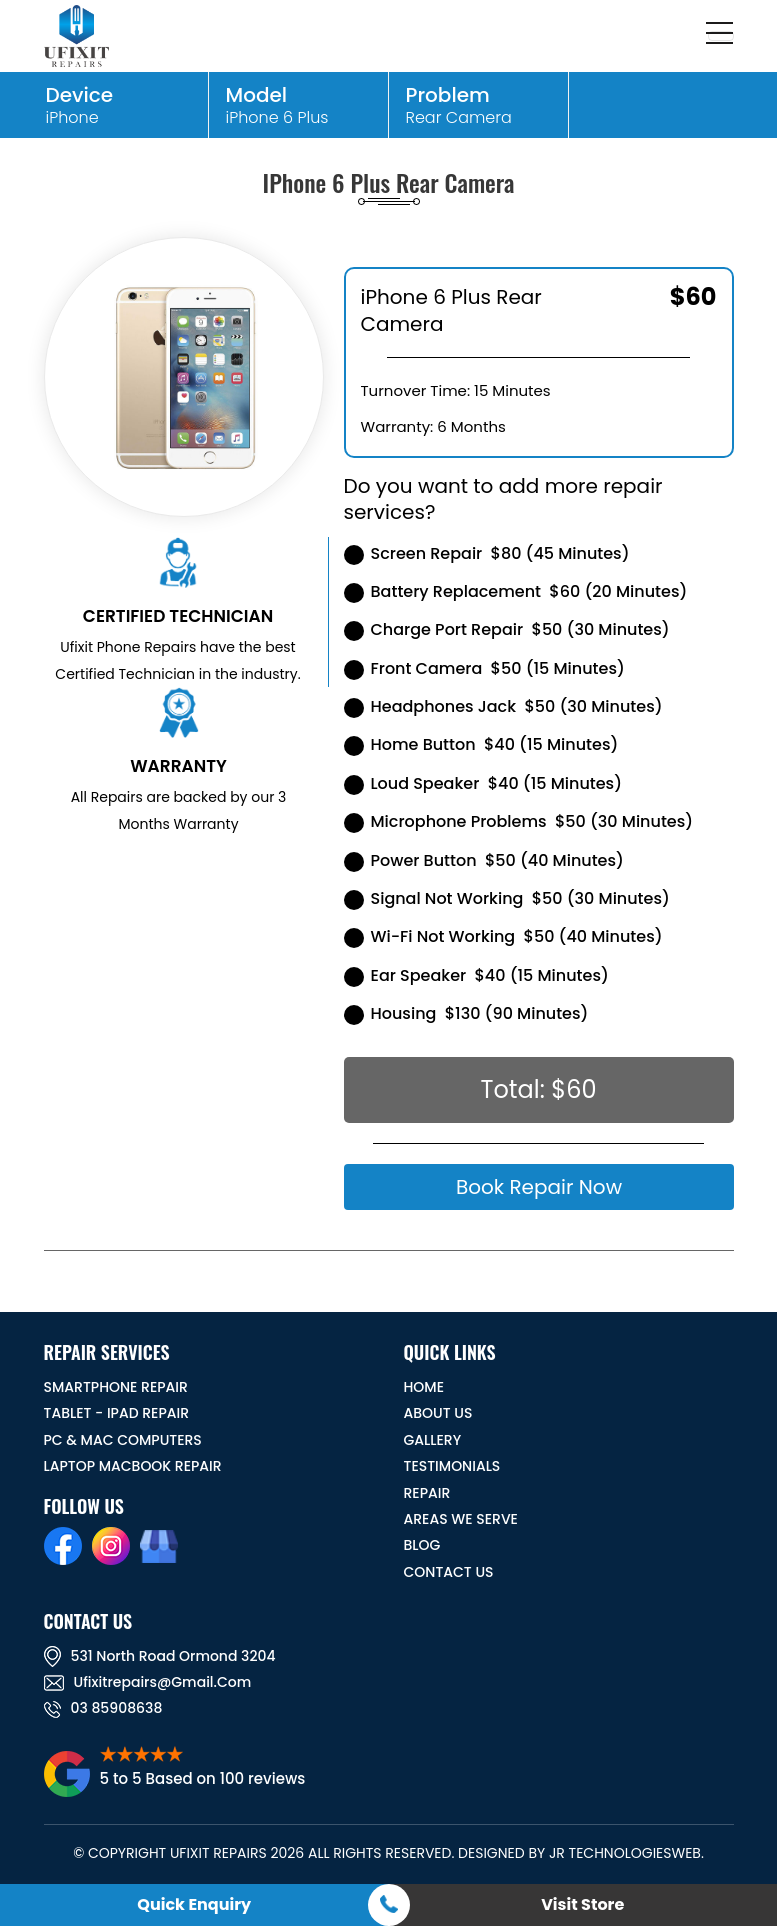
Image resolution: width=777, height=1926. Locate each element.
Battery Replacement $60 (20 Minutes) (516, 591)
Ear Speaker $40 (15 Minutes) (476, 975)
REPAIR (427, 1493)
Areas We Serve (461, 1519)
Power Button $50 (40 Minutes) (484, 860)
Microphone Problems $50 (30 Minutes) (519, 821)
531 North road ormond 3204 (160, 1656)
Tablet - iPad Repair (117, 1413)
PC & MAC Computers (123, 1440)
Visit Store (582, 1904)
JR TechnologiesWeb (625, 1853)
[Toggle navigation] (721, 36)
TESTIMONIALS (452, 1466)
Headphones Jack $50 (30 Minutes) (503, 706)
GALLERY (433, 1440)
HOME (424, 1387)
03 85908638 (103, 1708)
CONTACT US (449, 1572)
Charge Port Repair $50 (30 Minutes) (507, 629)
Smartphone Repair (116, 1387)
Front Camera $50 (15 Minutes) (484, 668)
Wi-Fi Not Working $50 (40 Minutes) (503, 936)
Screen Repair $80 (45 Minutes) (487, 553)
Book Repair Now (538, 1187)
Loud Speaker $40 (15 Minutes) (483, 783)
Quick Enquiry (194, 1904)
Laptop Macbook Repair (133, 1466)
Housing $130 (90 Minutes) (466, 1013)
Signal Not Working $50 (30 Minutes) (507, 898)
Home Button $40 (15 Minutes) (481, 744)
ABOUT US (438, 1413)
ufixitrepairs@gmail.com (148, 1682)
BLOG (422, 1545)
